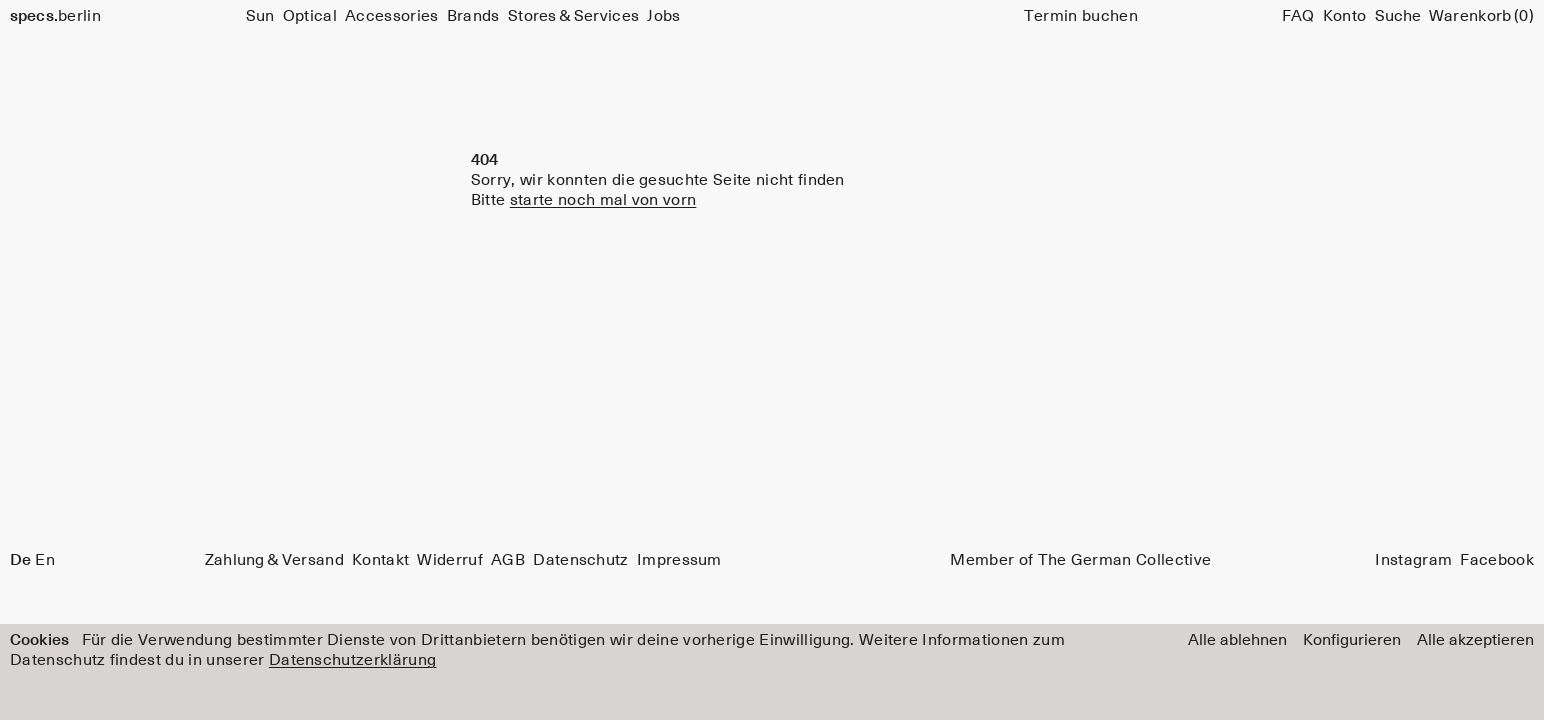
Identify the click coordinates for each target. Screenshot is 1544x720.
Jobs (663, 16)
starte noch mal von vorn (603, 200)
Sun (260, 16)
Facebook (1497, 560)
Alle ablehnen (1237, 640)
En (45, 560)
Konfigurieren (1352, 640)
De (20, 560)
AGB (508, 560)
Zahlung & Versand (274, 560)
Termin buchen (1081, 16)
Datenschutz (581, 560)
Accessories (392, 16)
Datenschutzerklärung (352, 660)
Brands (473, 16)
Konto (1345, 16)
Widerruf (450, 560)
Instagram (1413, 560)
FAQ (1298, 16)
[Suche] (1398, 16)
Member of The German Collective (1080, 560)
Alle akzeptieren (1475, 640)
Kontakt (380, 560)
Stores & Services (573, 16)
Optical (310, 16)
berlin (55, 16)
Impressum (679, 560)
